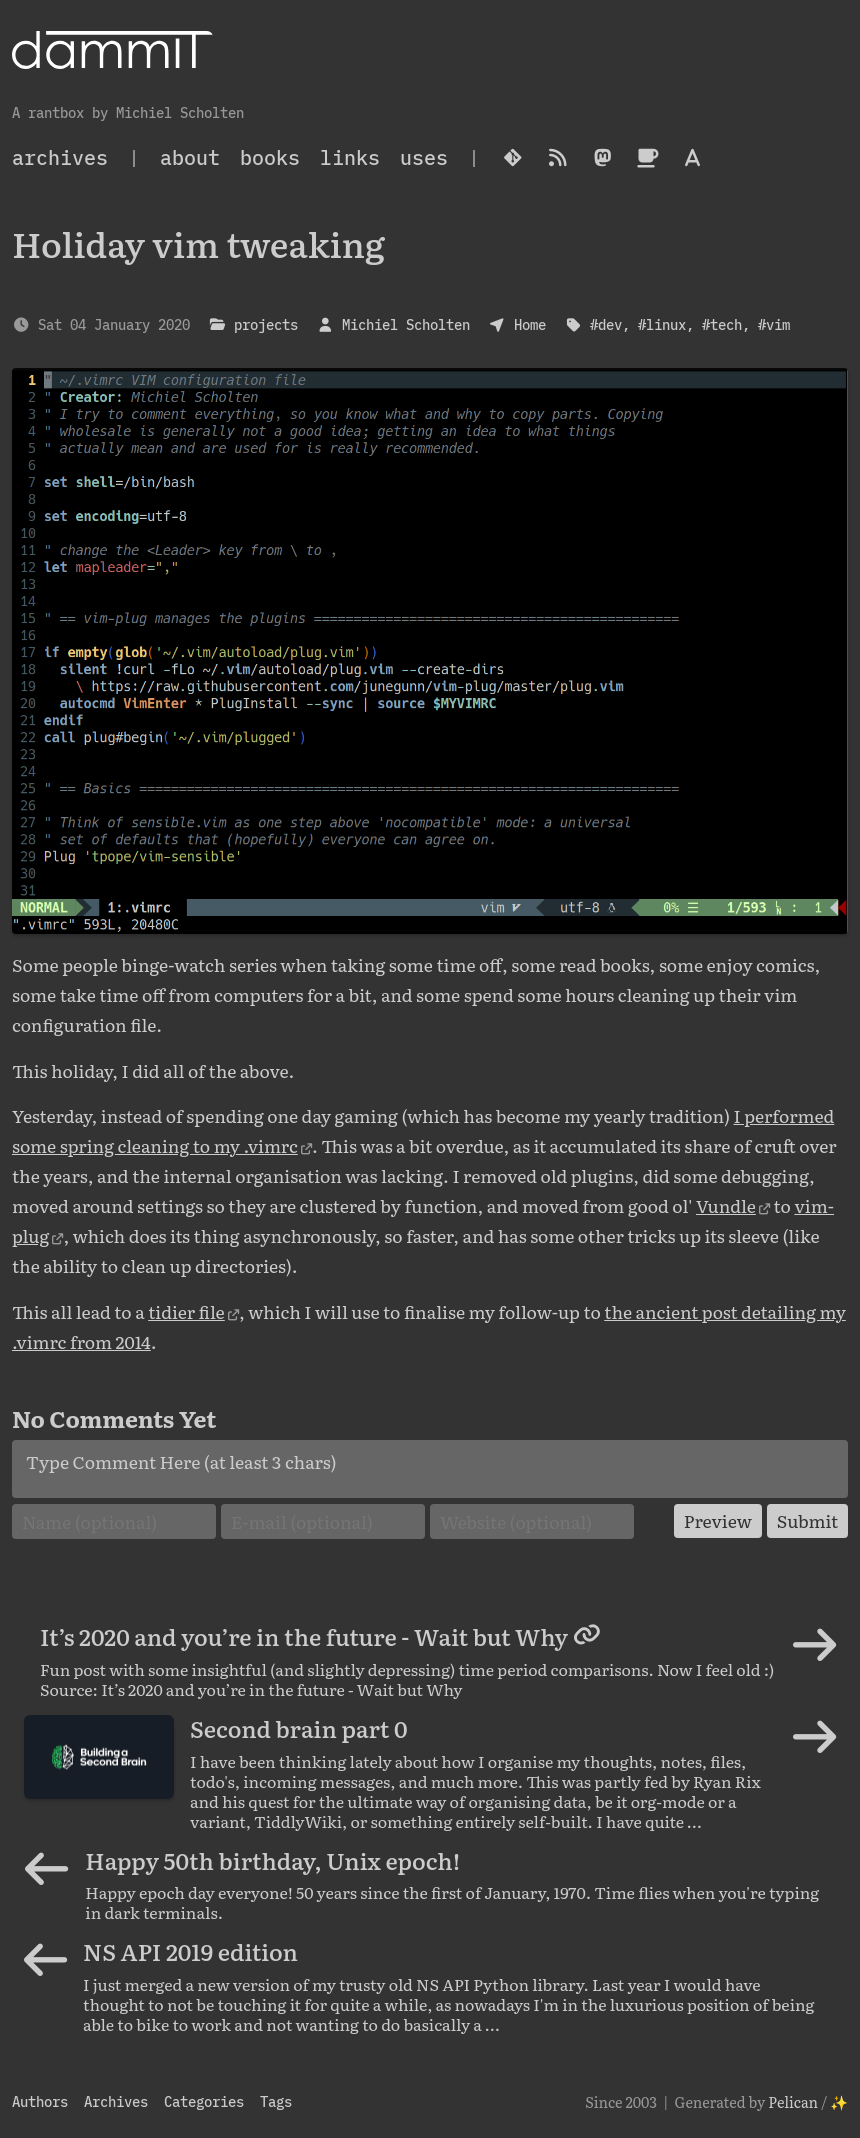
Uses (424, 157)
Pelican (793, 2101)
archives (60, 157)
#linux (662, 324)
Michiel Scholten (406, 324)
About (190, 157)
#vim (774, 324)
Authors (40, 2101)
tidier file (186, 1311)
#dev (606, 324)
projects (266, 324)
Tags (276, 2101)
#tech (722, 324)
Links (350, 157)
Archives (116, 2101)
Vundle (726, 1205)
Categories (204, 2101)
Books (270, 157)
